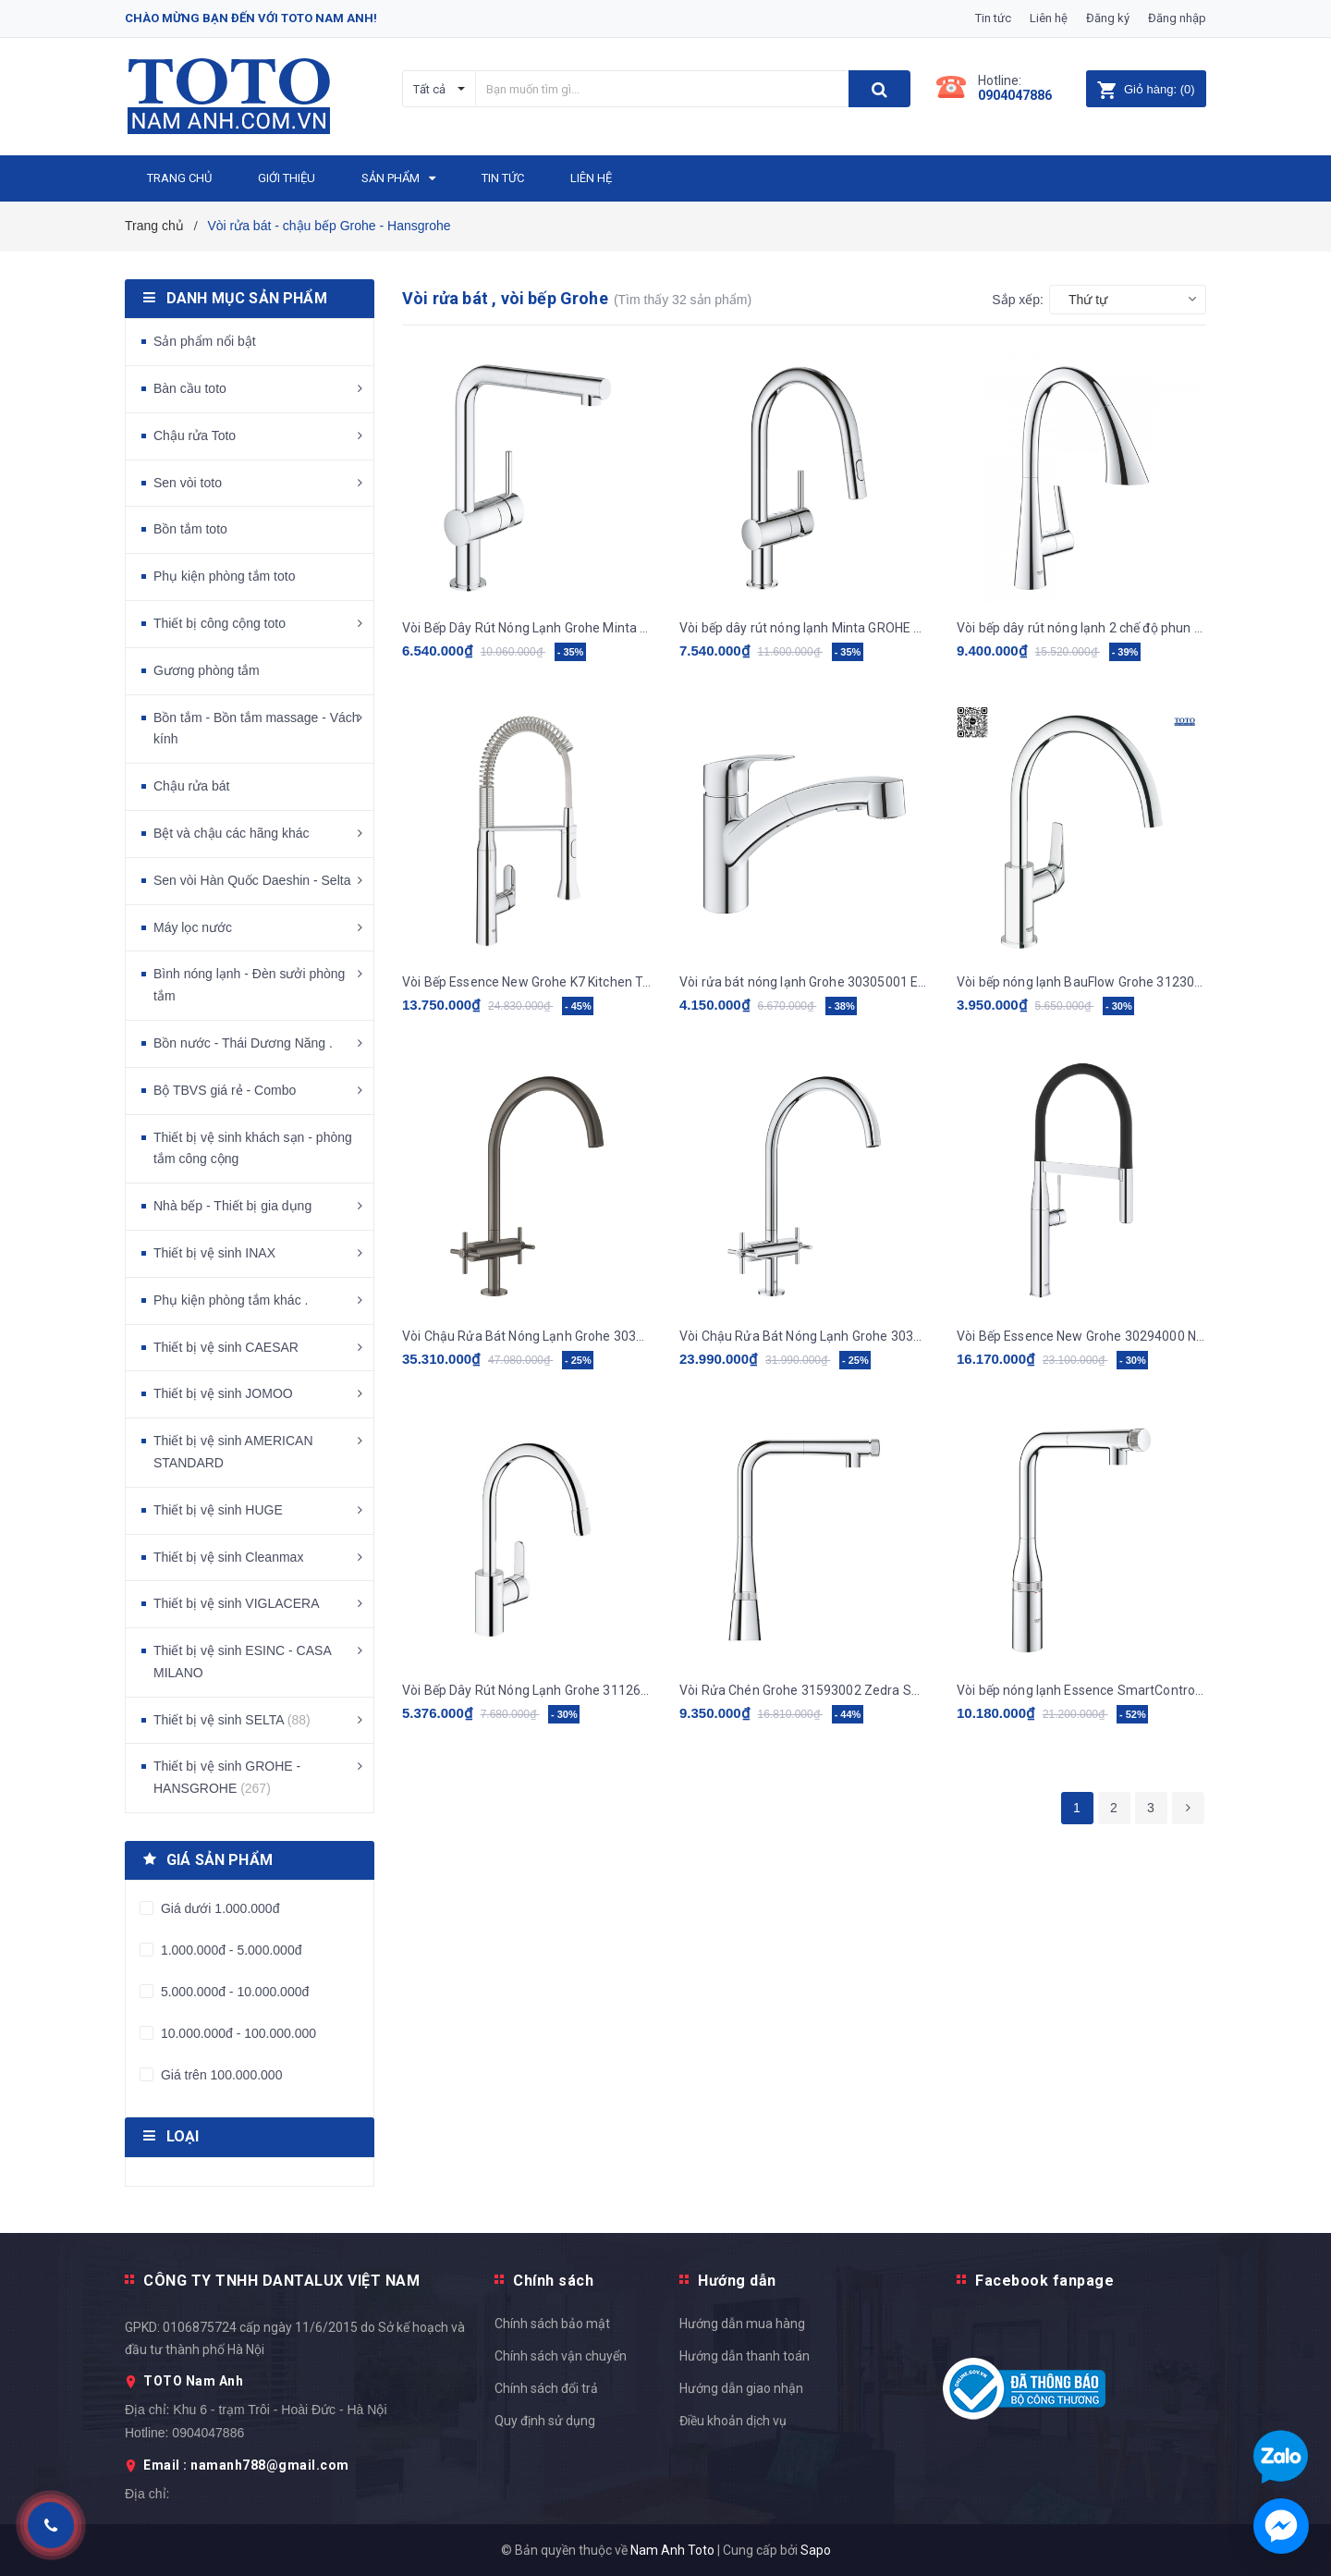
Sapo (815, 2550)
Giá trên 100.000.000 (219, 2074)
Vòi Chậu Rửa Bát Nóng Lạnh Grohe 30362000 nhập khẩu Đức (804, 1336)
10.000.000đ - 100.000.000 (236, 2033)
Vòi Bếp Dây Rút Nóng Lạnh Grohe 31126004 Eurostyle (527, 1690)
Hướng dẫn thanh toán (744, 2356)
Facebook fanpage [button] (1044, 2280)
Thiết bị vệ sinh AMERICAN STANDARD (233, 1451)
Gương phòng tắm (206, 670)
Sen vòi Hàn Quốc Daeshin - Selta (251, 880)
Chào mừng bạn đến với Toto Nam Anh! (251, 18)
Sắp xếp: (1018, 299)
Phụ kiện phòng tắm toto (224, 576)
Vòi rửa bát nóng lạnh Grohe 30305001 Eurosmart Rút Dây (804, 982)
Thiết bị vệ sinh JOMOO (223, 1393)
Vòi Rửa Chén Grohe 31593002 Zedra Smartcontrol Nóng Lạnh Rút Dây (804, 1690)
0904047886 (1015, 95)
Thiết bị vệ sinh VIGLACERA (236, 1603)
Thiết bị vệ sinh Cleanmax (228, 1557)
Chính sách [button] (553, 2280)
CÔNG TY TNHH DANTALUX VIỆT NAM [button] (281, 2280)
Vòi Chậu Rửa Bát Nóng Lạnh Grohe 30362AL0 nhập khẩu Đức (527, 1336)
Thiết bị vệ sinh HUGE (218, 1510)
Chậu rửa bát (191, 786)
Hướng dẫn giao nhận (741, 2388)
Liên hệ (1049, 18)
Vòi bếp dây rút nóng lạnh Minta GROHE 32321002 (804, 627)
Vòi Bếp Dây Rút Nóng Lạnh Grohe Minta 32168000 (527, 627)
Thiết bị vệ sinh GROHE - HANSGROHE (226, 1777)
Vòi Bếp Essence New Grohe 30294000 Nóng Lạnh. (1081, 1336)
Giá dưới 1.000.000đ (218, 1908)
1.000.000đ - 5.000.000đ (229, 1950)
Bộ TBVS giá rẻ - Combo (224, 1090)
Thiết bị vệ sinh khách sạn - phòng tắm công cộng (252, 1148)
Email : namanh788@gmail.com (246, 2465)
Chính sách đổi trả (546, 2388)
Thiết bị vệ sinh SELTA (232, 1719)
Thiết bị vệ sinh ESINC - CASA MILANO (242, 1661)
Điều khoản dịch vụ (733, 2420)
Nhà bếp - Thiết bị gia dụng (232, 1205)
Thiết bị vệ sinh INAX (214, 1252)
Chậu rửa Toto (194, 435)
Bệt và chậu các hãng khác (231, 833)
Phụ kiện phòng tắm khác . (230, 1300)
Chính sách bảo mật (552, 2323)
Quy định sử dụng (545, 2420)
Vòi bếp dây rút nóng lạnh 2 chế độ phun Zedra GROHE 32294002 (1081, 627)
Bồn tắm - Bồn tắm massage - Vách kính (256, 728)
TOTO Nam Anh (193, 2381)
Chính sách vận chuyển (561, 2356)
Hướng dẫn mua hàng (742, 2323)
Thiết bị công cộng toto (219, 623)
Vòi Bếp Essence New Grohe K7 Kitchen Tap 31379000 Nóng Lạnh (527, 982)
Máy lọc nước (192, 927)
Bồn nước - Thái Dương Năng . (243, 1043)
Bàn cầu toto (189, 388)
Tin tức (993, 18)
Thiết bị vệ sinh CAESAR (226, 1347)
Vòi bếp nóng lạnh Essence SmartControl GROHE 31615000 (1081, 1690)
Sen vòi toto (187, 482)
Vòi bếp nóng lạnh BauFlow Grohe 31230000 (1081, 982)
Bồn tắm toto (190, 528)
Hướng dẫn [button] (737, 2280)
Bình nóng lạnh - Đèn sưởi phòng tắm (249, 984)
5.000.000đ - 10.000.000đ (233, 1991)
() (1145, 89)
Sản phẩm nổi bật (204, 341)
